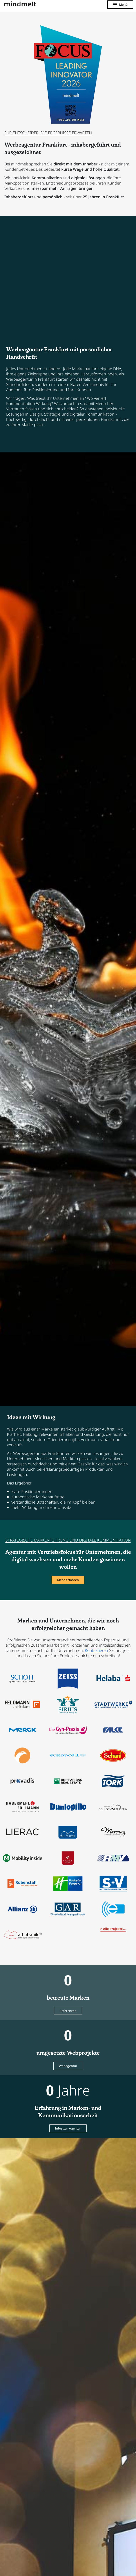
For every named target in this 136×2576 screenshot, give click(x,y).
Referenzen (68, 2011)
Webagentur (68, 2066)
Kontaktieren (96, 1650)
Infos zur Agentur (68, 2128)
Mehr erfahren (68, 1580)
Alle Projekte (69, 1925)
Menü (123, 4)
